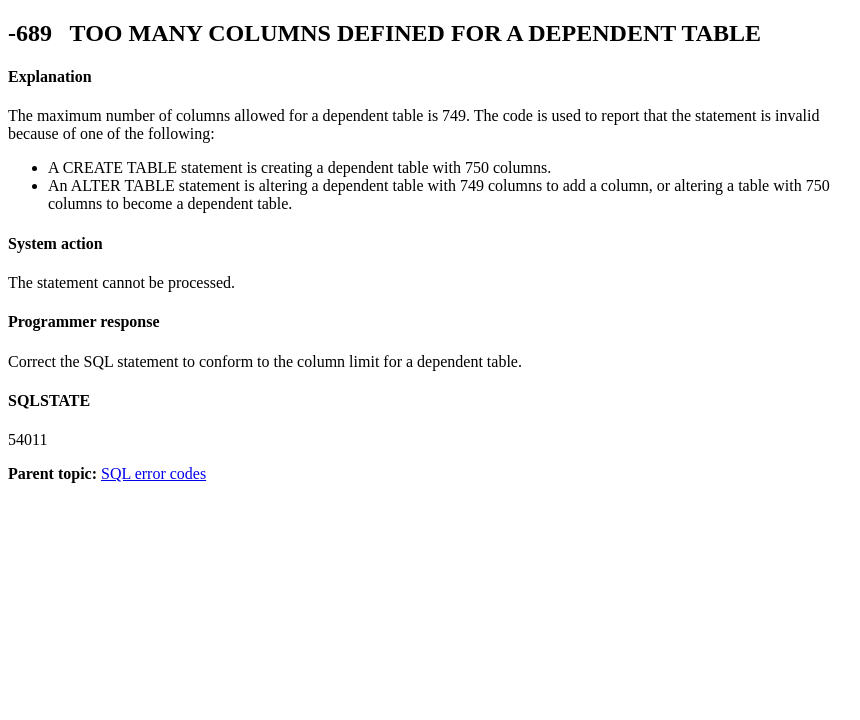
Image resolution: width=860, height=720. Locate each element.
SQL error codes (153, 473)
